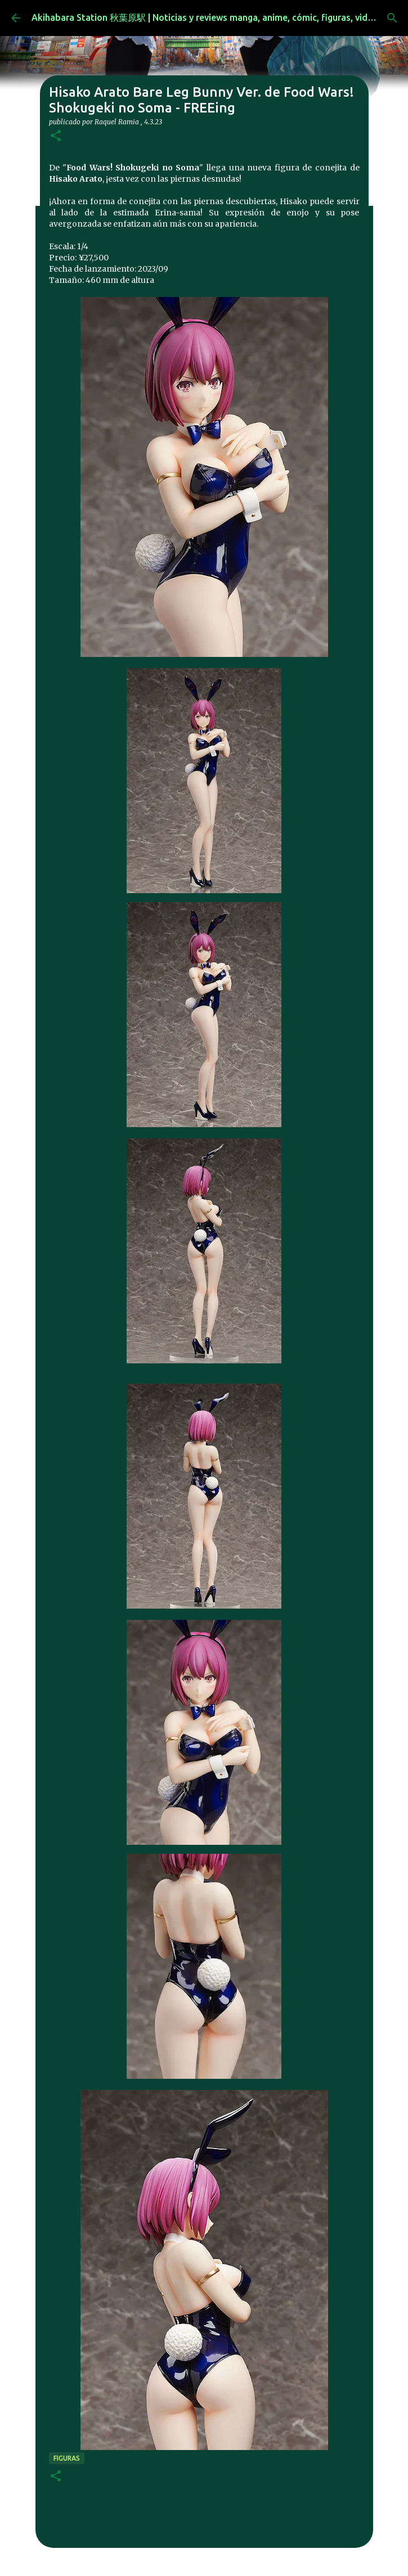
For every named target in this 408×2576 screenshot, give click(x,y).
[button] (55, 136)
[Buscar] (392, 17)
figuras (66, 2458)
